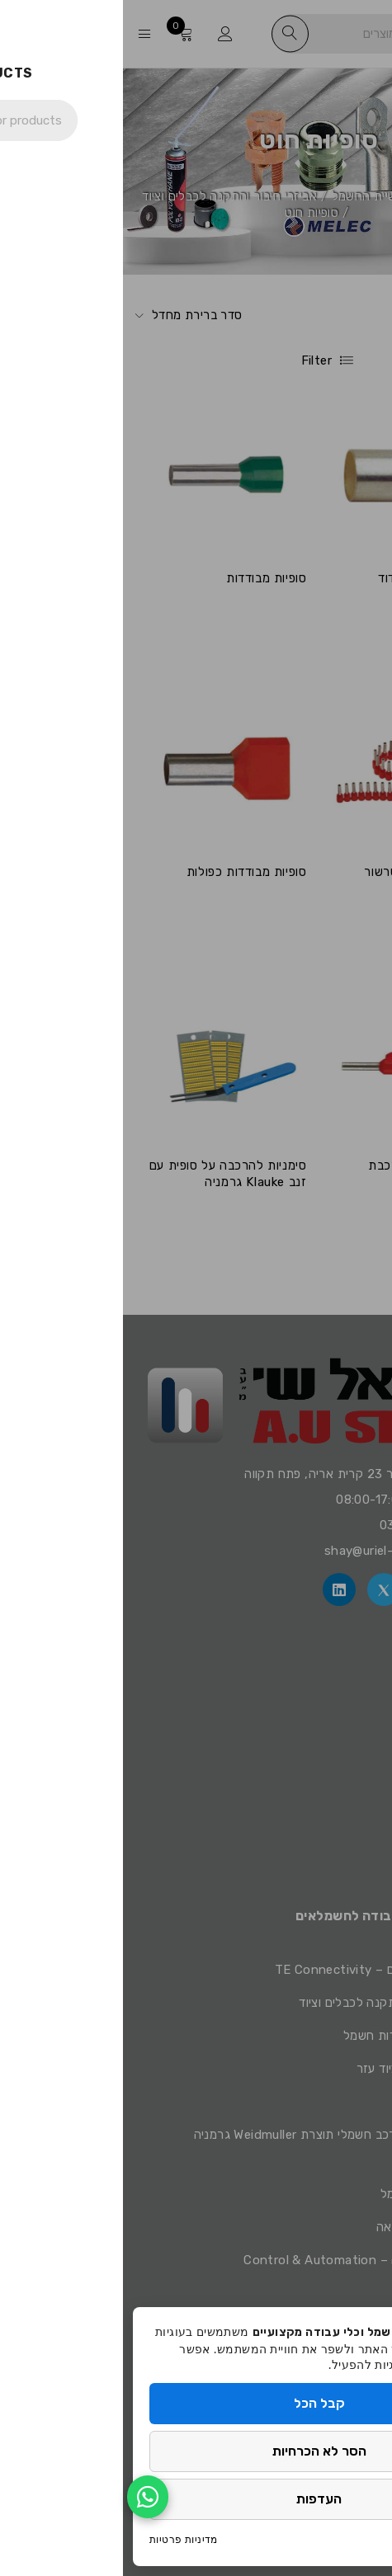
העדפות (196, 2499)
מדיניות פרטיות (60, 2539)
